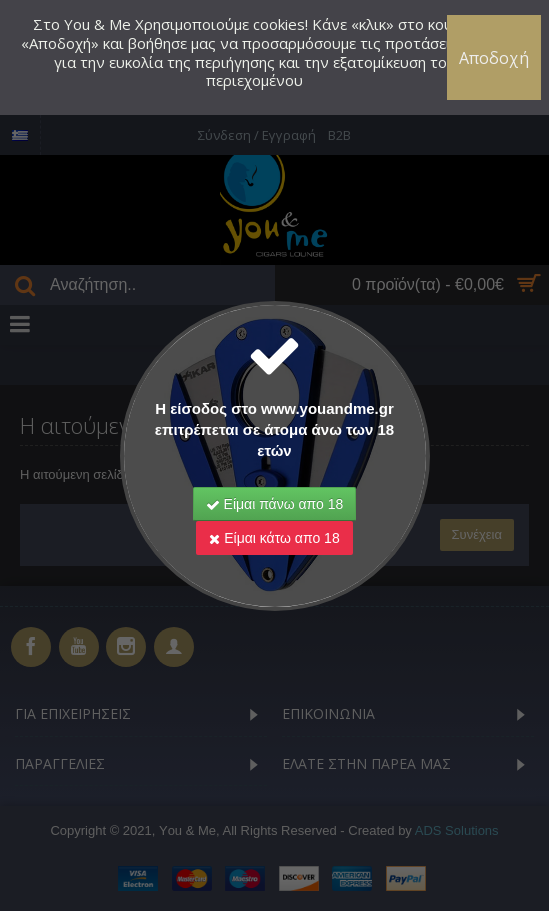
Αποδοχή (494, 58)
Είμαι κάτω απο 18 (274, 538)
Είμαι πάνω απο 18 (275, 504)
